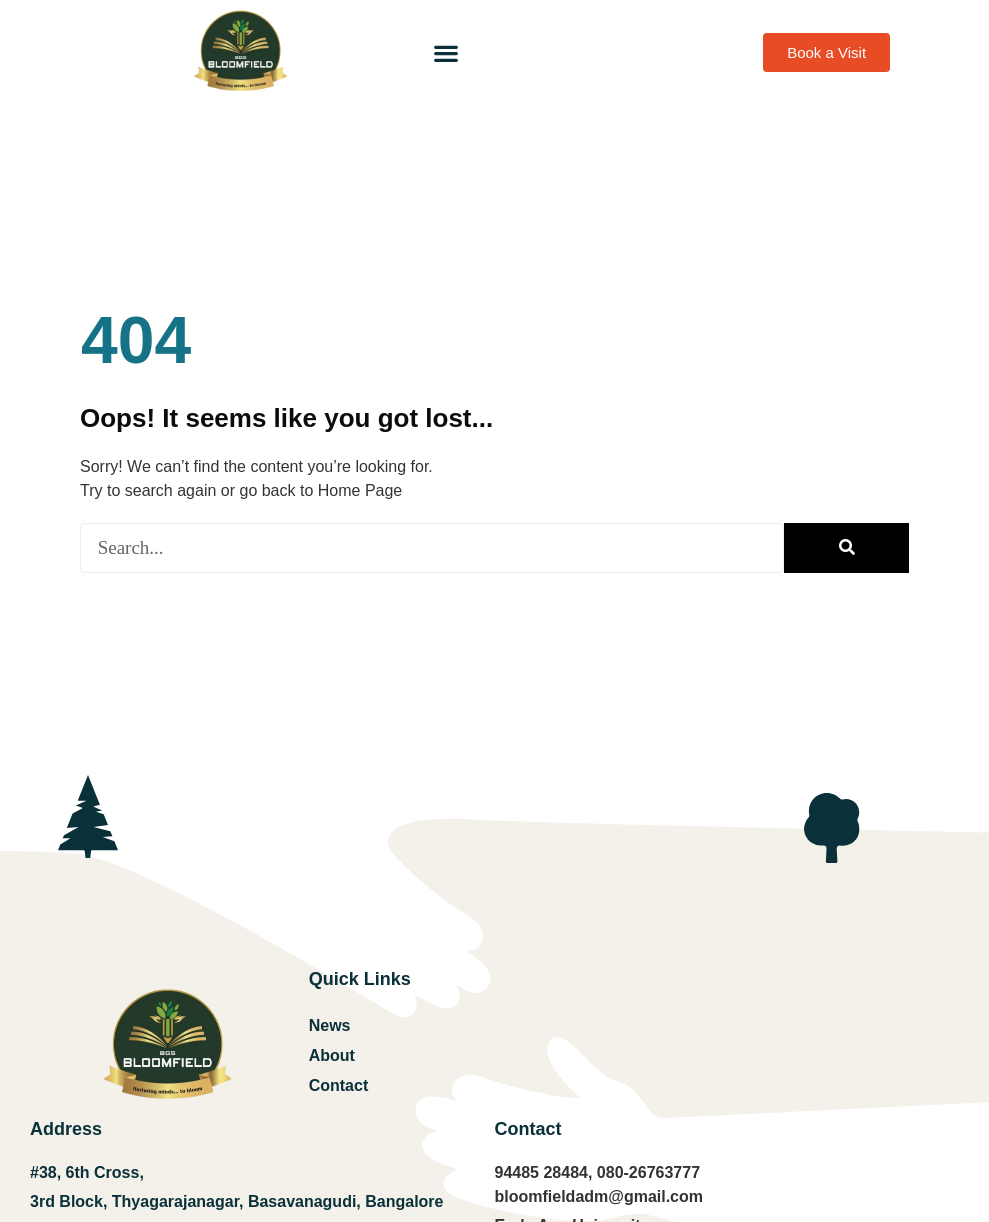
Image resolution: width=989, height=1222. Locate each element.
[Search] (846, 548)
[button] (445, 52)
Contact (339, 1085)
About (332, 1055)
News (330, 1025)
